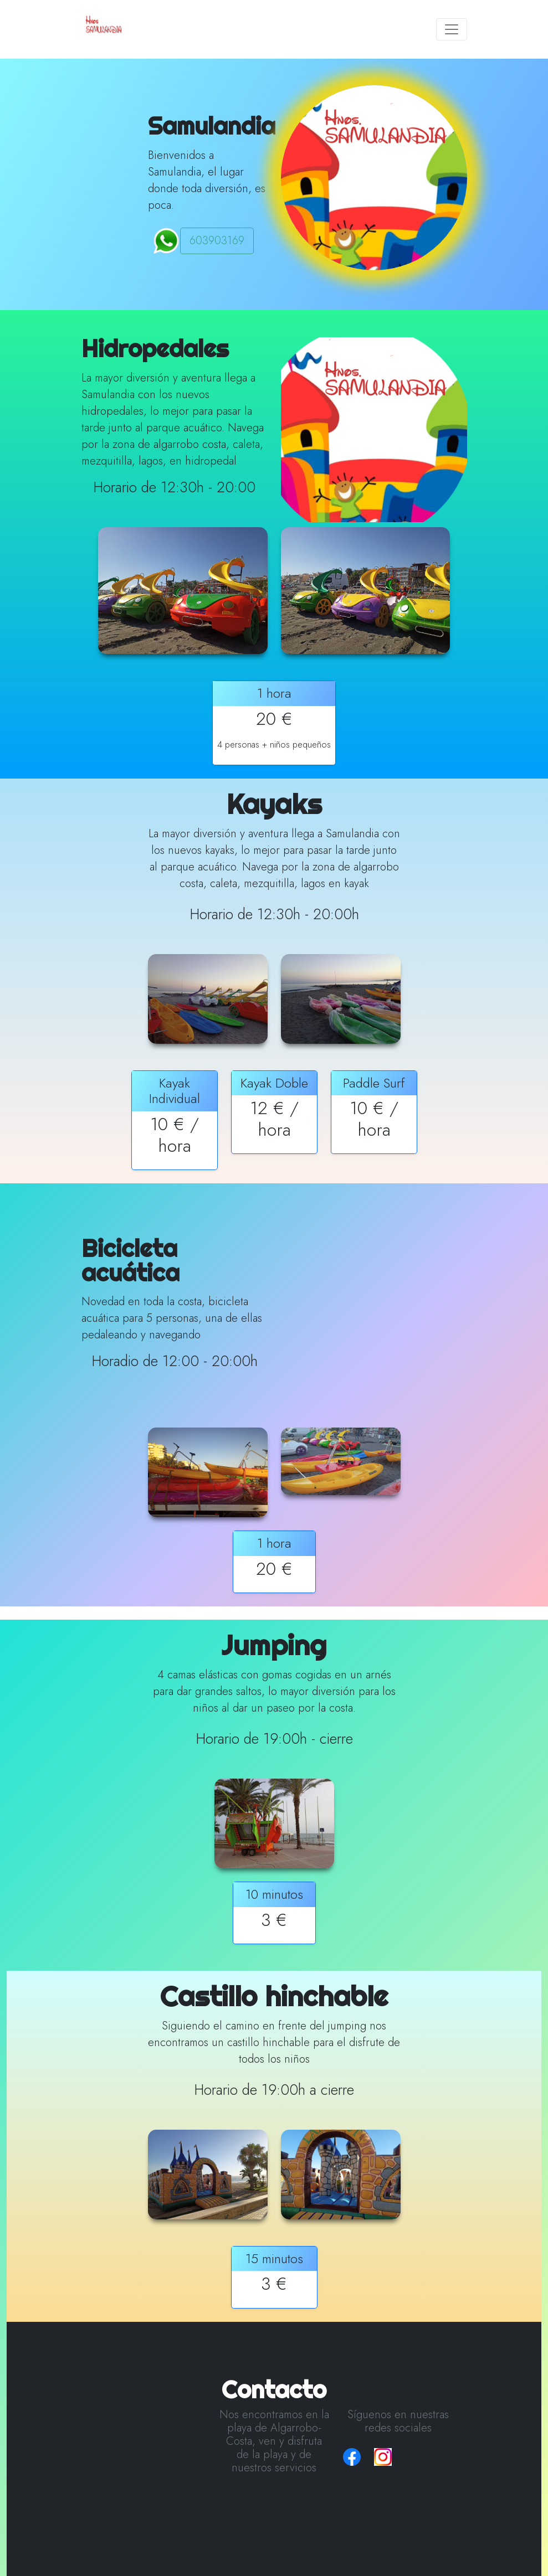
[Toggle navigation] (451, 29)
